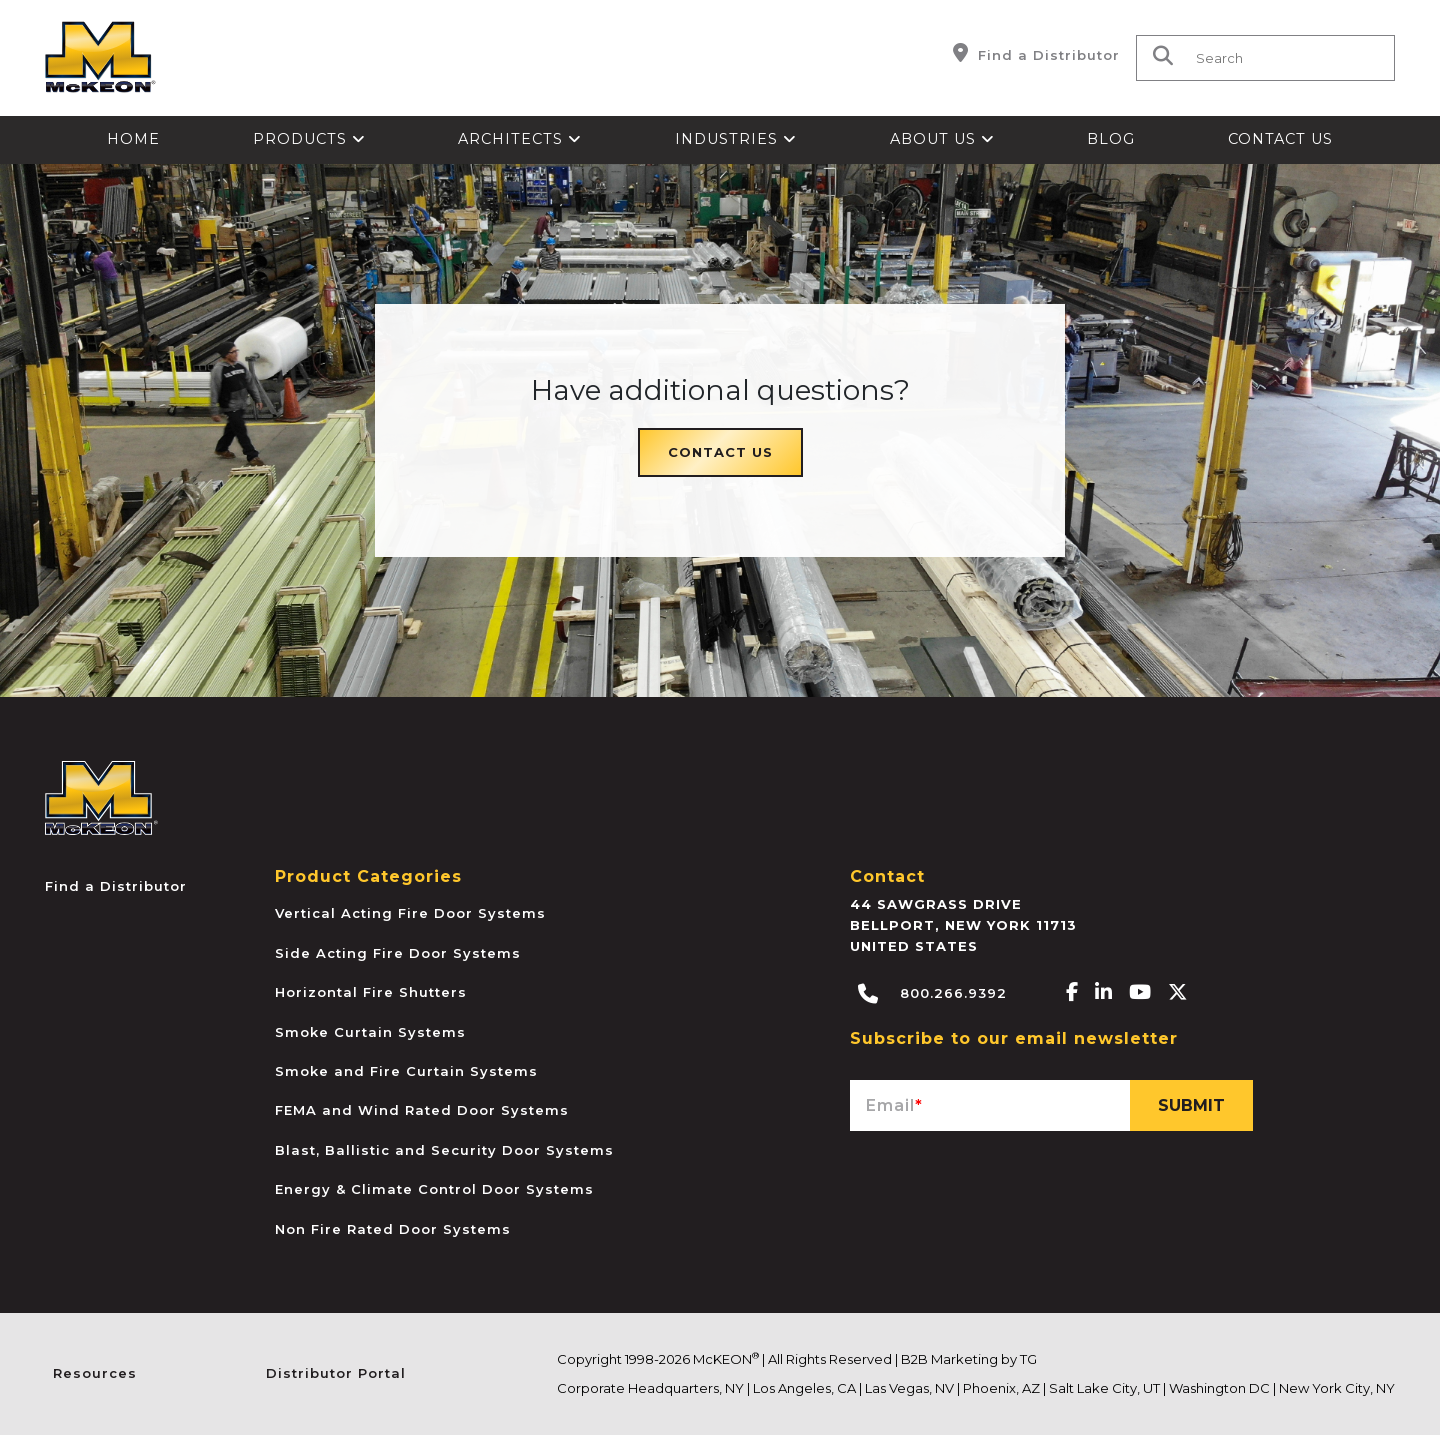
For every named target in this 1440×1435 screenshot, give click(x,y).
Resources (95, 1373)
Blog (1111, 139)
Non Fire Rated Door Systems (393, 1229)
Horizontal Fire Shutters (371, 992)
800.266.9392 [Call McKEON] (932, 994)
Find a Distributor (1036, 53)
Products (309, 139)
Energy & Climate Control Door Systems (434, 1189)
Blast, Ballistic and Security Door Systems (444, 1150)
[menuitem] (134, 140)
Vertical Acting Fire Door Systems (410, 913)
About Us (942, 139)
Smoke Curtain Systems (370, 1032)
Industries (736, 139)
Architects (520, 139)
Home (133, 139)
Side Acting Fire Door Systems (398, 953)
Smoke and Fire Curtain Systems (406, 1071)
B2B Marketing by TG (969, 1359)
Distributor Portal (336, 1373)
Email (894, 1105)
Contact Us (1280, 139)
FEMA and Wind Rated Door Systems (422, 1110)
